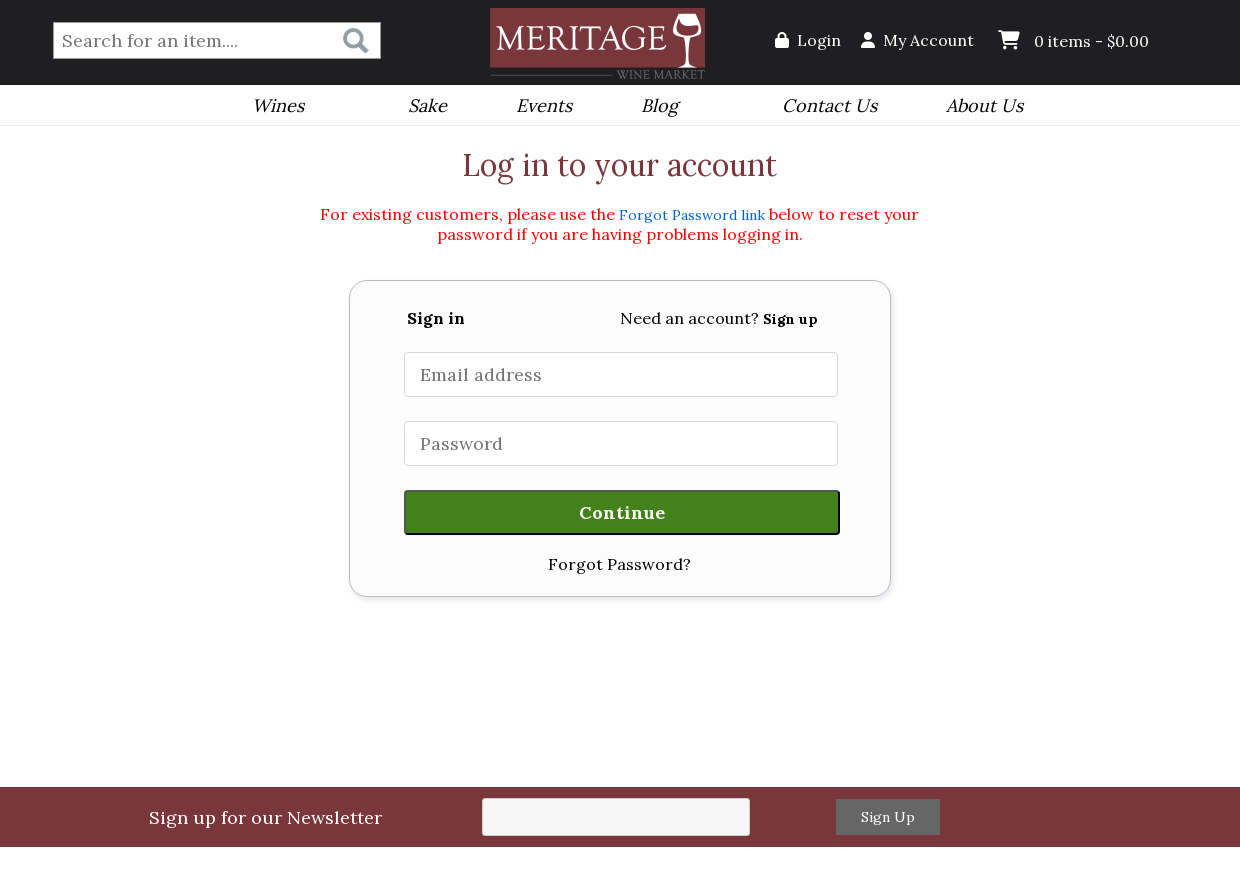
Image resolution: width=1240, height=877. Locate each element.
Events (537, 107)
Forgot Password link (692, 215)
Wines (271, 107)
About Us (978, 107)
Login (808, 40)
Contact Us (829, 105)
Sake (427, 105)
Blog (653, 107)
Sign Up (888, 817)
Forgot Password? (619, 564)
